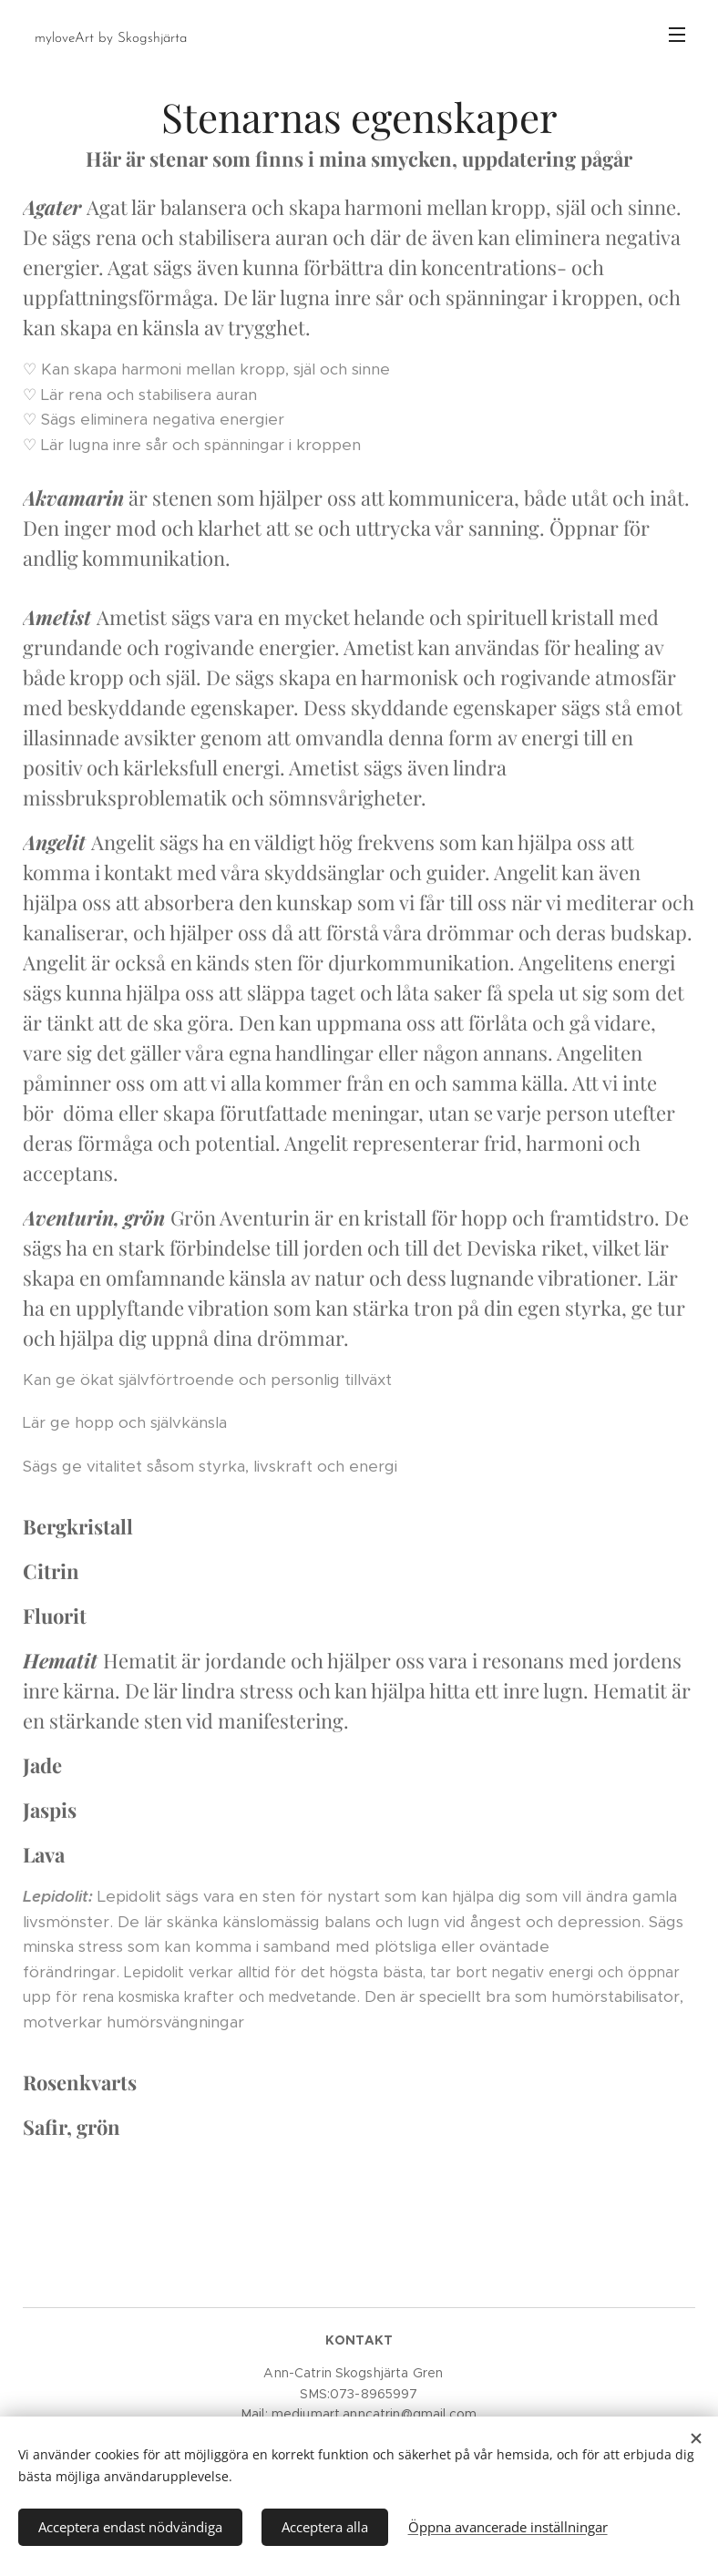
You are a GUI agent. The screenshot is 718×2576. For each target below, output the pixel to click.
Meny (677, 35)
